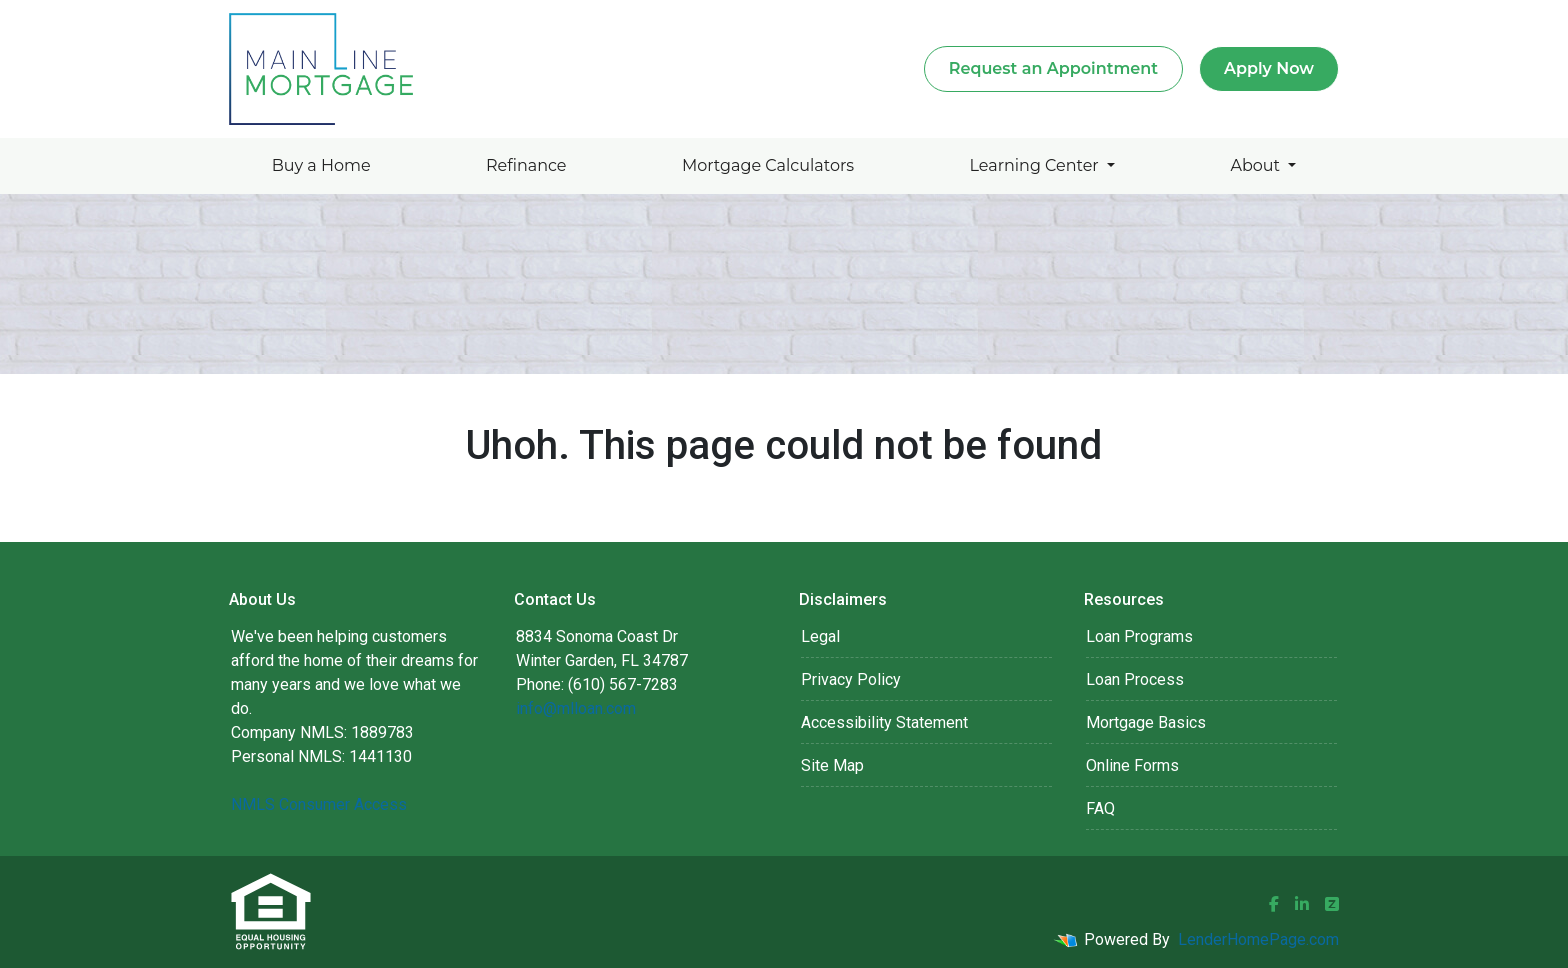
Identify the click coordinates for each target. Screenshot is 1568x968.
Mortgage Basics (1146, 722)
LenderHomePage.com (1258, 939)
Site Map (832, 765)
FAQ (1100, 808)
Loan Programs (1139, 636)
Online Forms (1132, 765)
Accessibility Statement (884, 722)
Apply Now (1269, 68)
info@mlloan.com (576, 708)
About (1257, 165)
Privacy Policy (851, 679)
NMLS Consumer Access (319, 804)
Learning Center (1036, 165)
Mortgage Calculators (768, 165)
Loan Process (1135, 679)
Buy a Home (321, 165)
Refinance (526, 165)
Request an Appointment (1053, 68)
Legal (820, 636)
